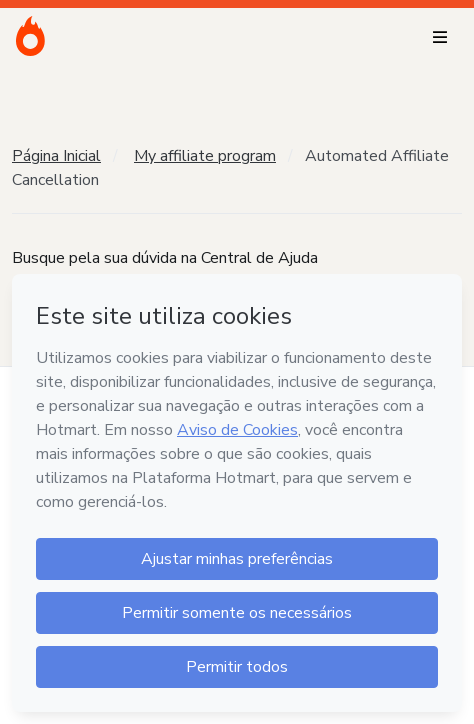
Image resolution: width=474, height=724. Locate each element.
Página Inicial (56, 156)
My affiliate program (205, 156)
